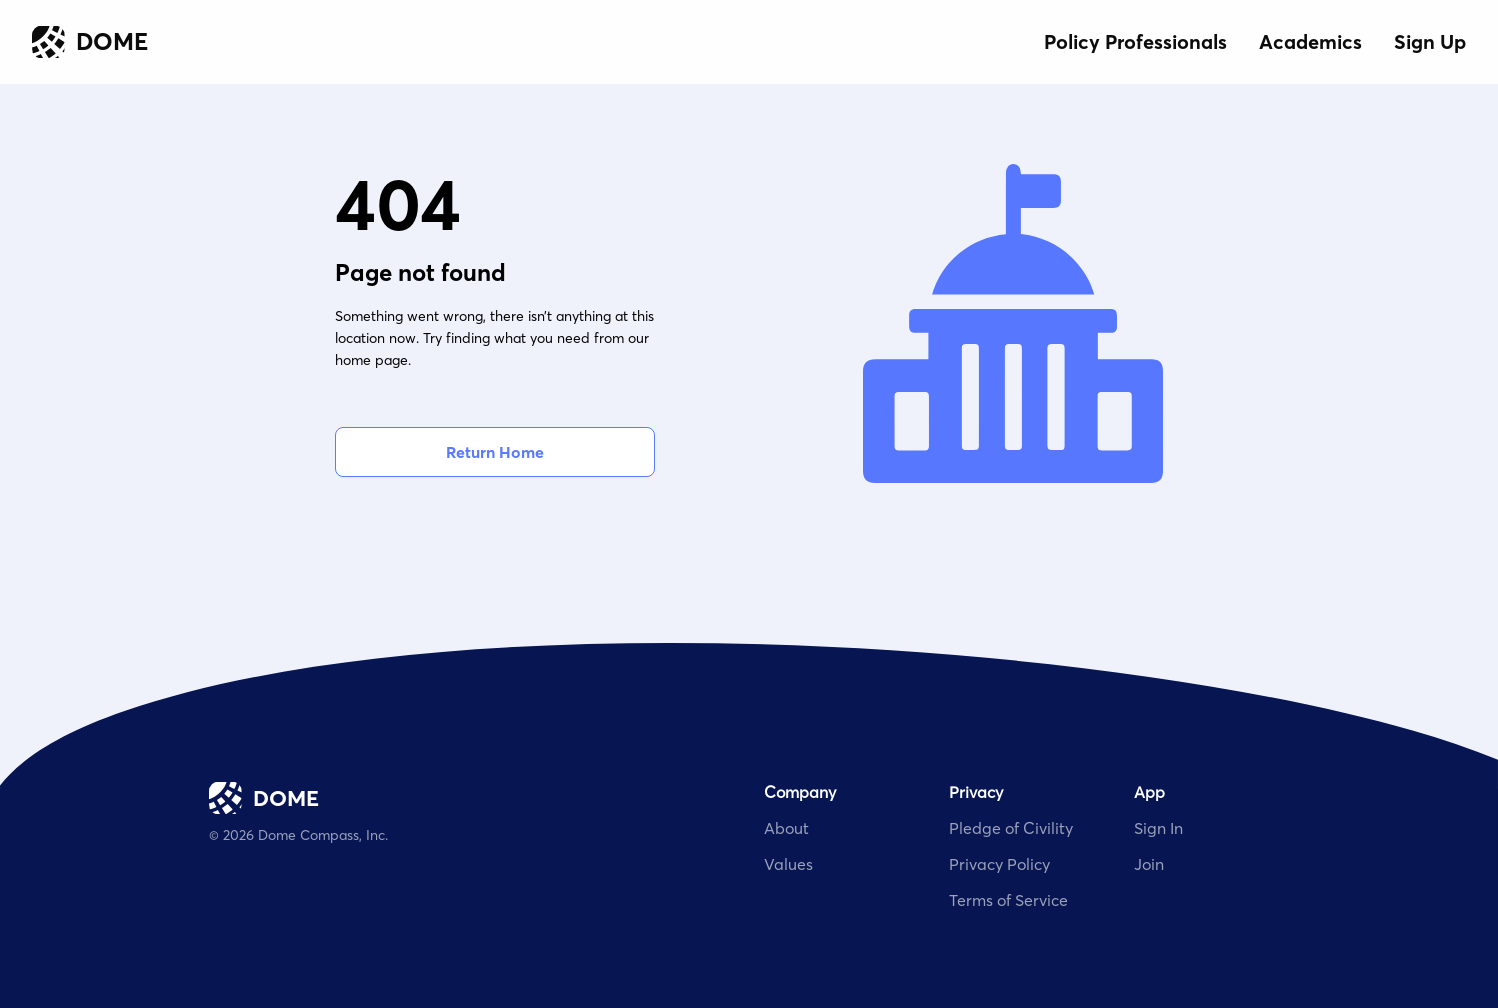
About (786, 828)
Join (1149, 864)
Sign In (1158, 828)
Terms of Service (1008, 900)
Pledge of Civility (1011, 828)
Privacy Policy (999, 864)
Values (788, 864)
